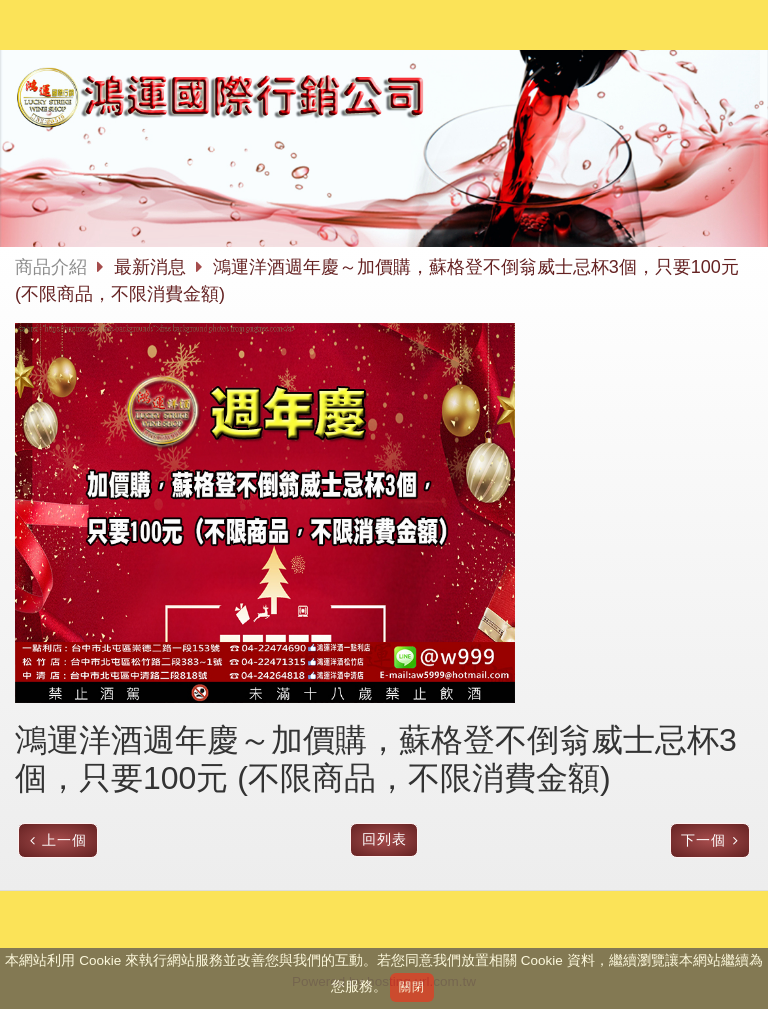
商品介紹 (51, 267)
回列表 (384, 839)
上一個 (64, 840)
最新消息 (152, 267)
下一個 (703, 840)
